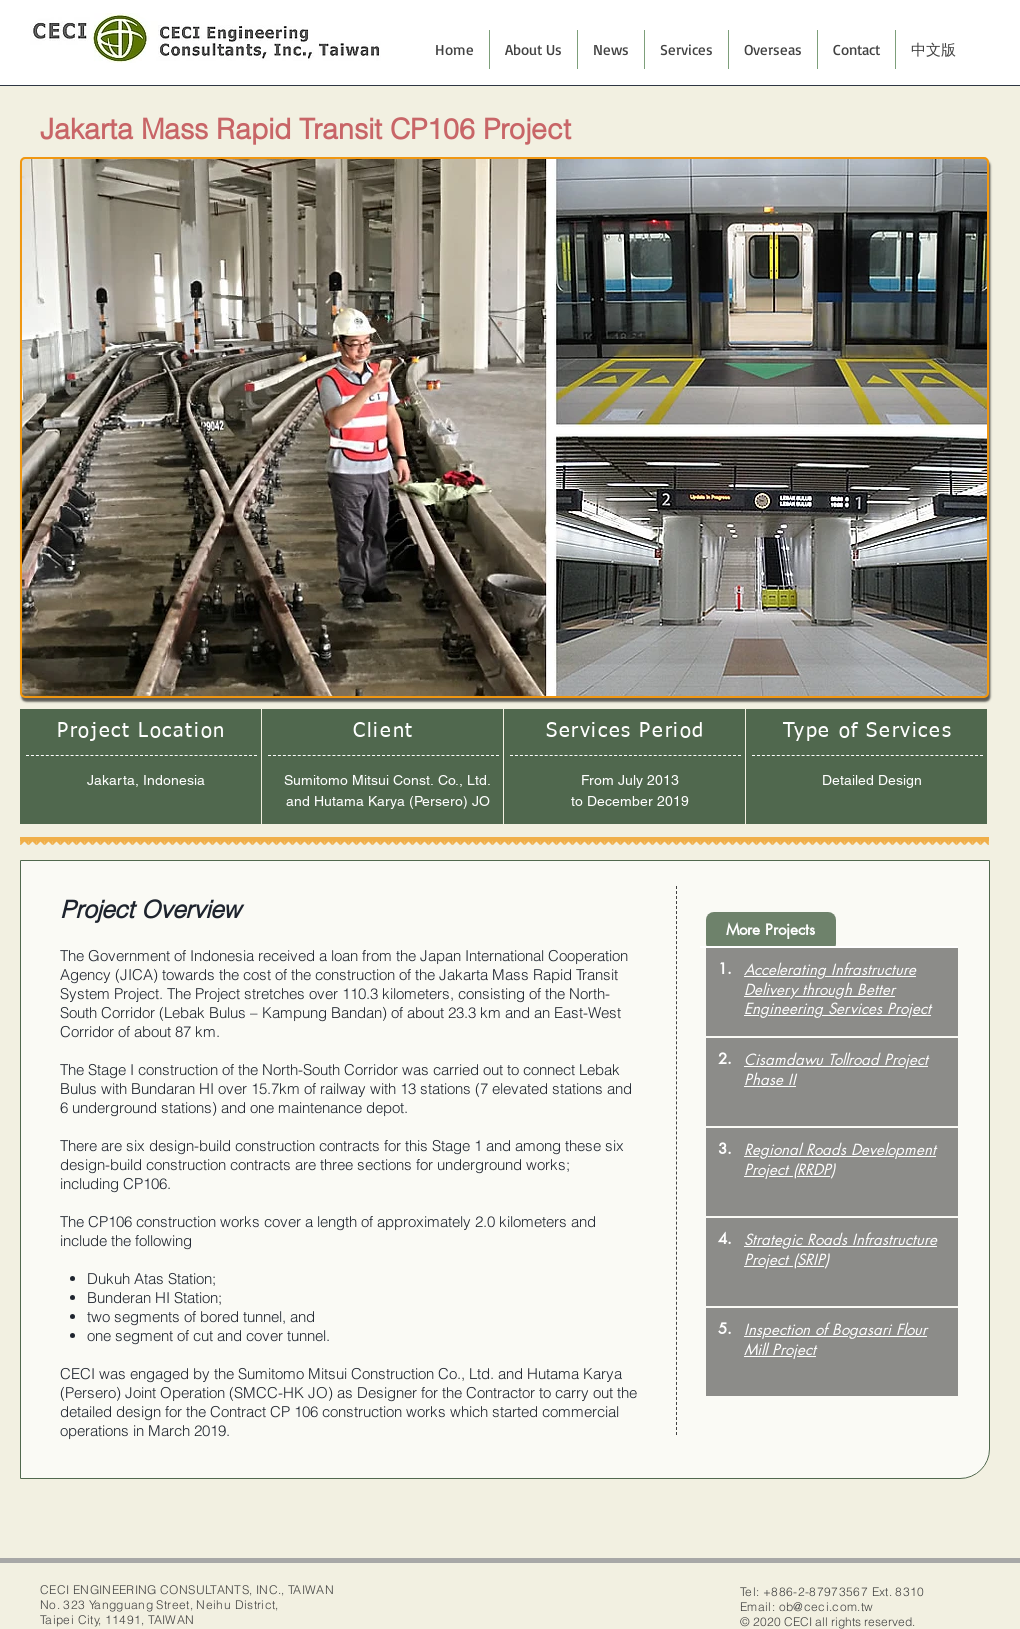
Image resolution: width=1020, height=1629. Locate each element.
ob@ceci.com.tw (826, 1606)
